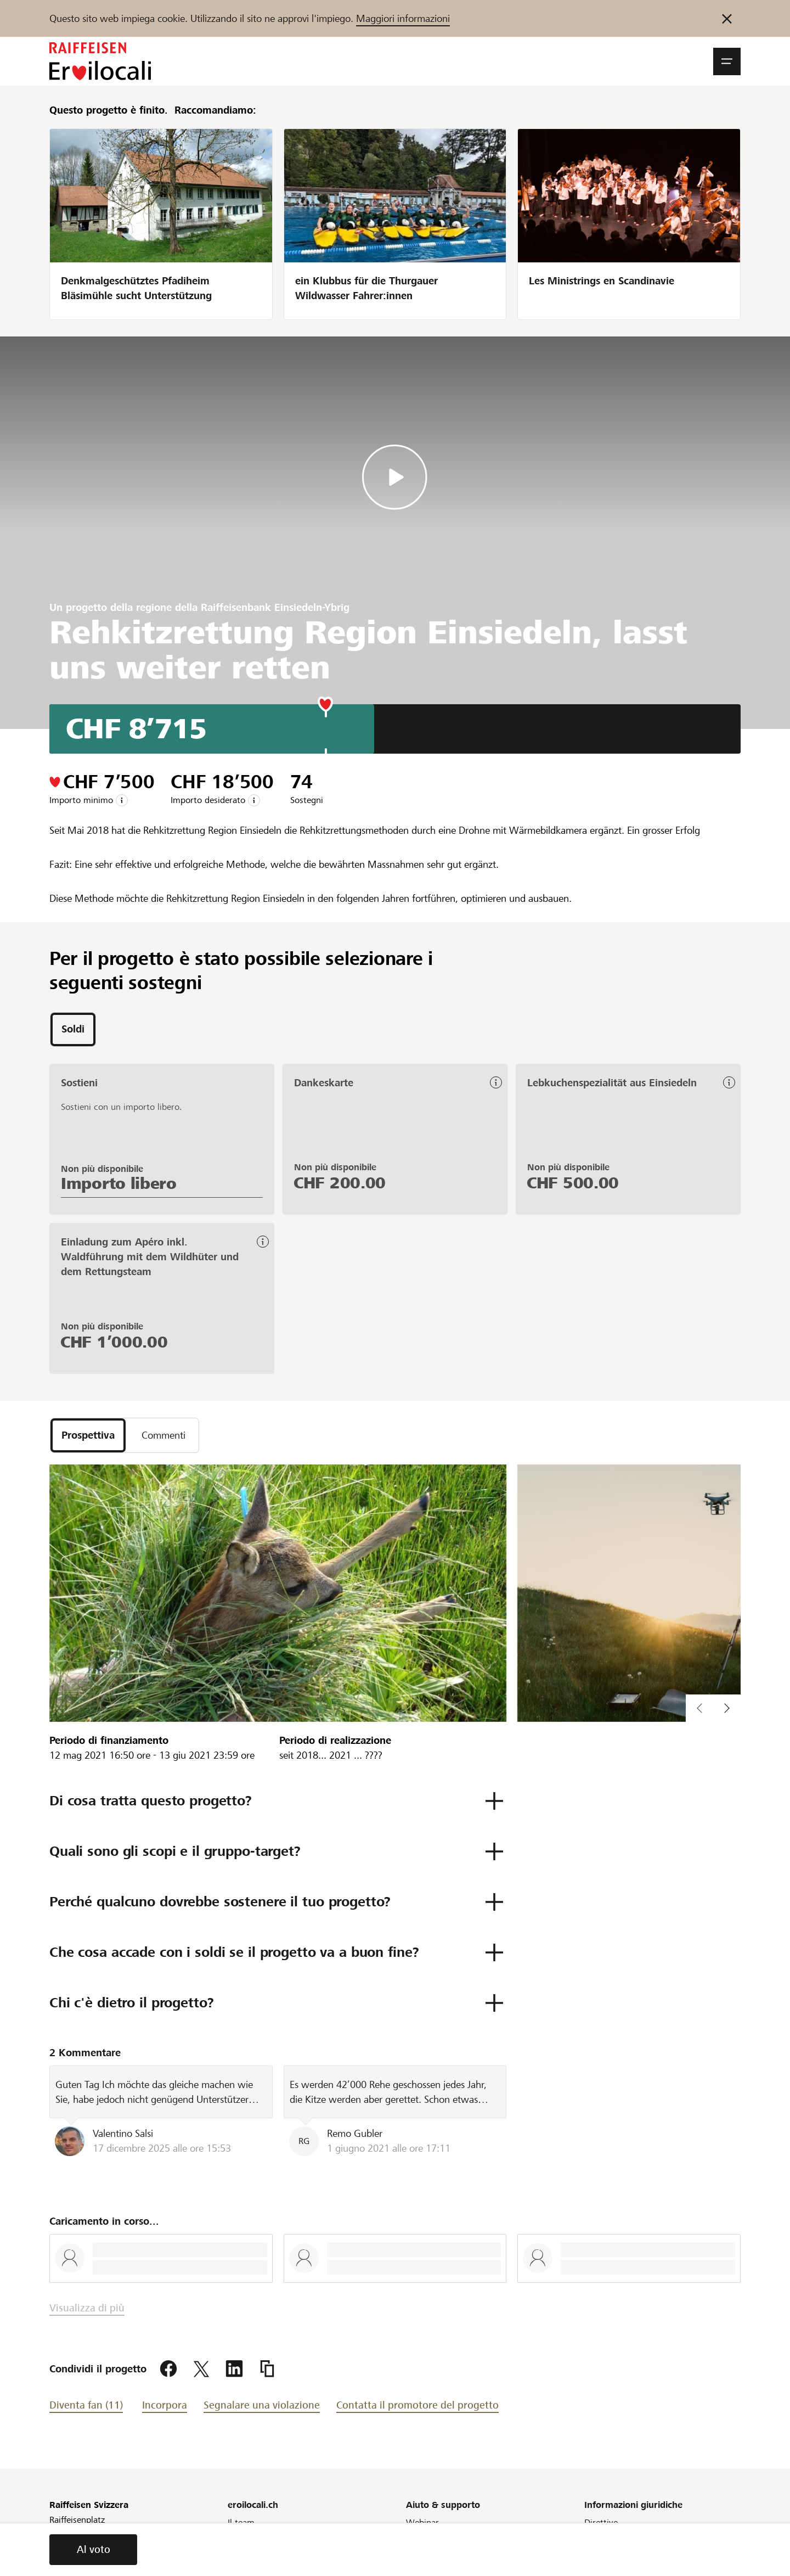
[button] (727, 61)
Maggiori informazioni (403, 18)
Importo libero (119, 1184)
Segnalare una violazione (262, 2405)
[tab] (73, 1029)
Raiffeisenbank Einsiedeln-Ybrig (275, 607)
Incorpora (164, 2405)
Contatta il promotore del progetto (417, 2405)
